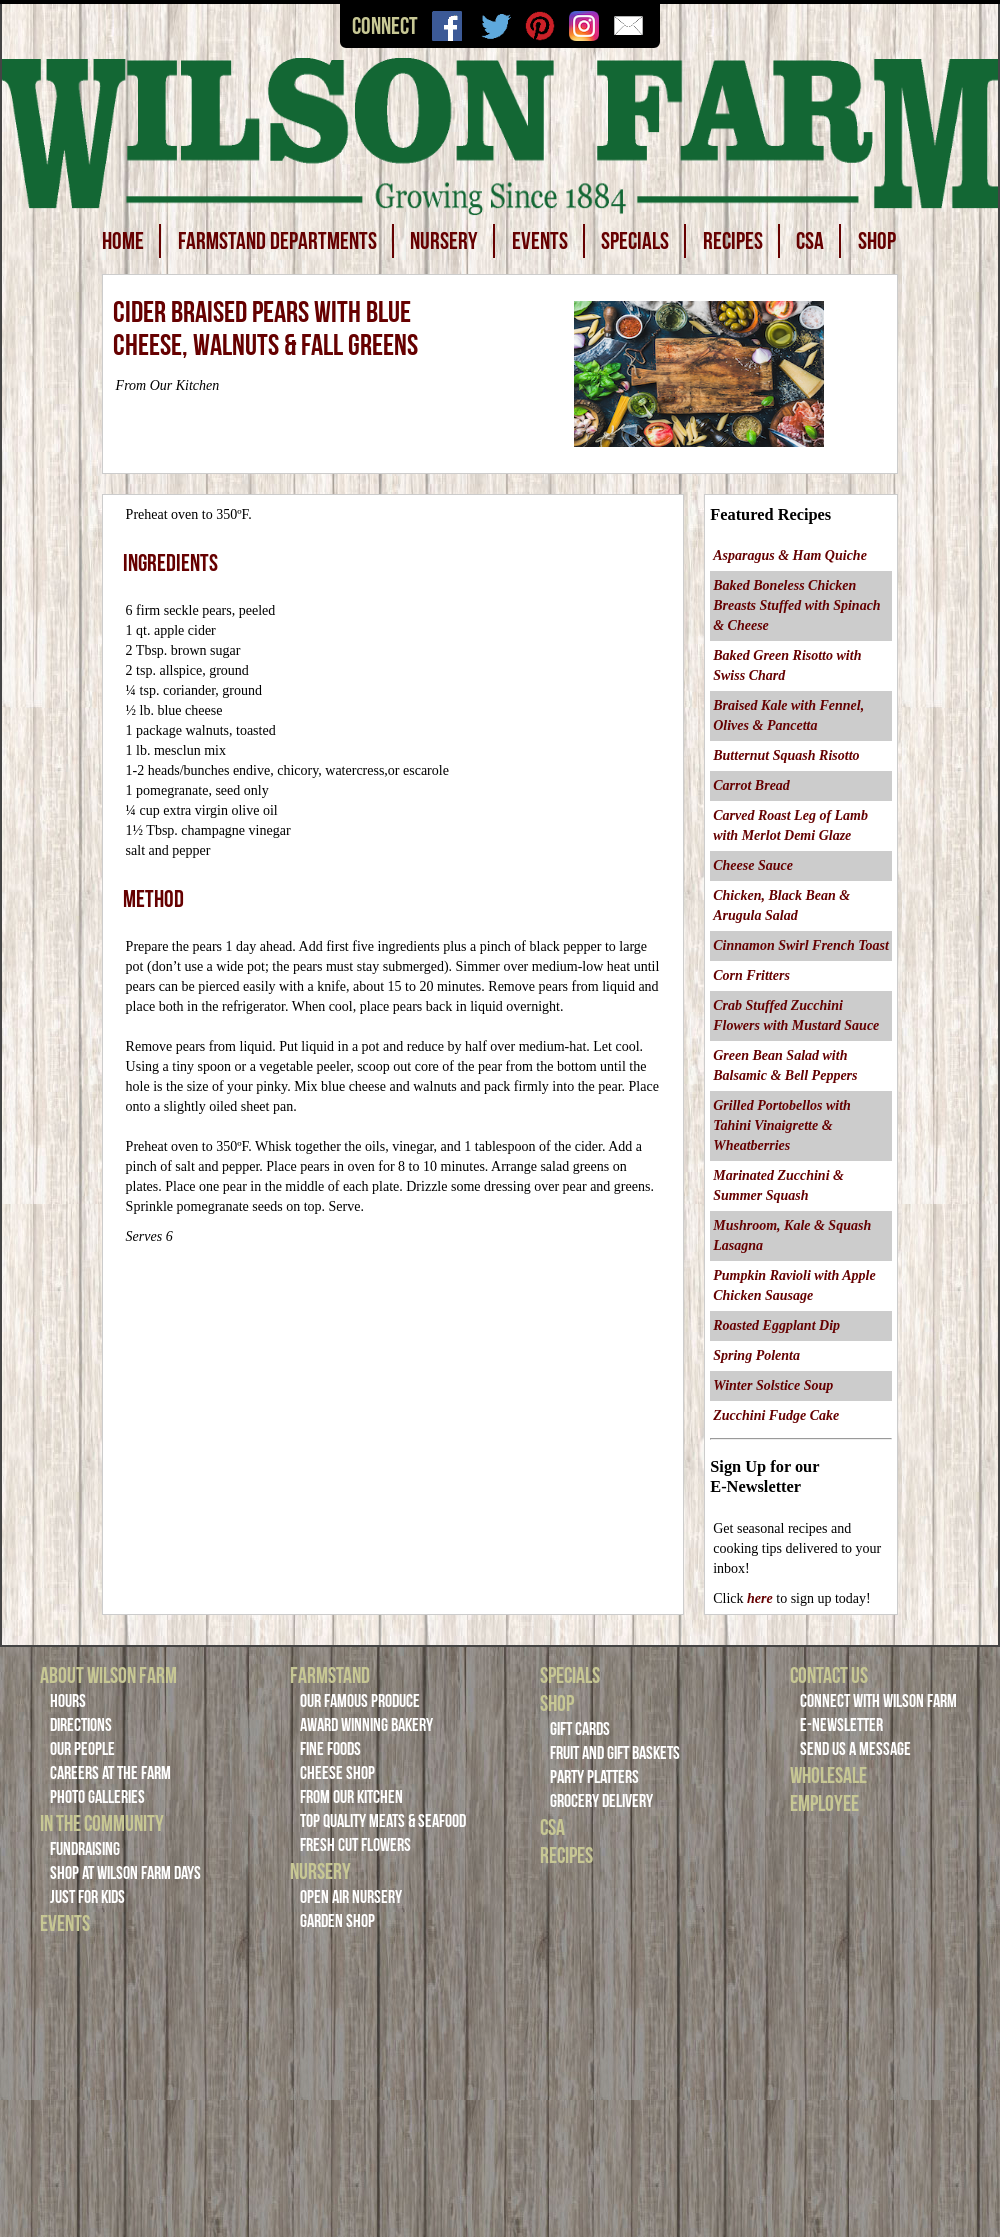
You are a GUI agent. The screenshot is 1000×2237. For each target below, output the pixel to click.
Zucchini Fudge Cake (776, 1415)
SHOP (877, 241)
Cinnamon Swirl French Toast (801, 945)
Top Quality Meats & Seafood (383, 1821)
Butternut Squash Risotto (786, 755)
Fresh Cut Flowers (355, 1845)
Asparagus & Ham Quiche (790, 555)
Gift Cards (580, 1729)
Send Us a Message (855, 1749)
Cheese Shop (337, 1773)
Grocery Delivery (601, 1801)
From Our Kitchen (351, 1797)
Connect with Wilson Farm (878, 1701)
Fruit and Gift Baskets (615, 1753)
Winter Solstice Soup (773, 1385)
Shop (557, 1703)
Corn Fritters (751, 975)
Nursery (320, 1871)
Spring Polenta (756, 1355)
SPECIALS (635, 241)
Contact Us (829, 1675)
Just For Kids (87, 1897)
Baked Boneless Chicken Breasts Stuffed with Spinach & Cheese (796, 605)
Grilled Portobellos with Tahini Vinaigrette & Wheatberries (782, 1125)
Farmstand (330, 1675)
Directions (81, 1725)
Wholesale (828, 1775)
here (760, 1598)
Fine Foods (330, 1749)
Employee (824, 1803)
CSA (810, 241)
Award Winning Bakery (366, 1725)
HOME (123, 241)
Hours (68, 1701)
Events (65, 1923)
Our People (82, 1749)
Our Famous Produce (360, 1701)
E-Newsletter (841, 1725)
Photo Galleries (97, 1797)
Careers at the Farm (110, 1773)
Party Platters (594, 1777)
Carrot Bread (751, 785)
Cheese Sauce (753, 865)
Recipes (566, 1855)
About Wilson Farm (108, 1675)
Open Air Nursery (351, 1897)
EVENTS (540, 241)
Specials (570, 1675)
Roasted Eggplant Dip (776, 1325)
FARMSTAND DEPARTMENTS (277, 241)
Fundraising (85, 1849)
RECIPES (733, 241)
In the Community (102, 1823)
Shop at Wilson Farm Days (125, 1873)
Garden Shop (337, 1921)
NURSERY (444, 241)
